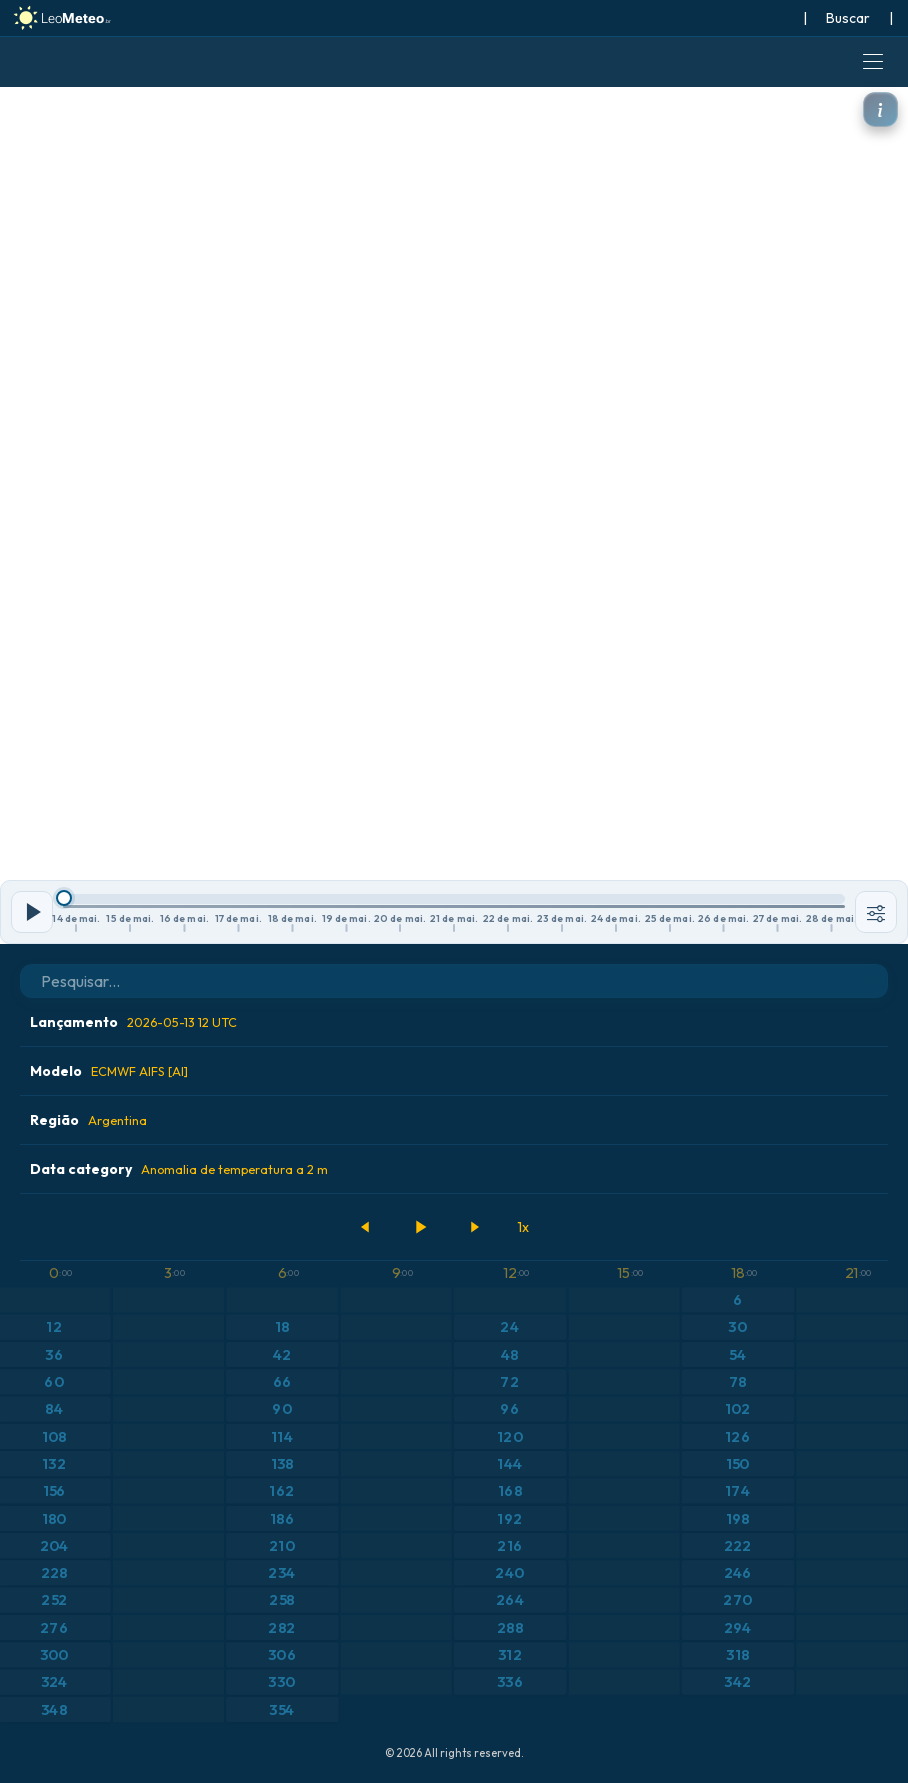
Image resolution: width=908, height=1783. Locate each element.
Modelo (109, 1071)
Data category (179, 1169)
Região (88, 1120)
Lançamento (133, 1022)
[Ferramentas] (876, 912)
